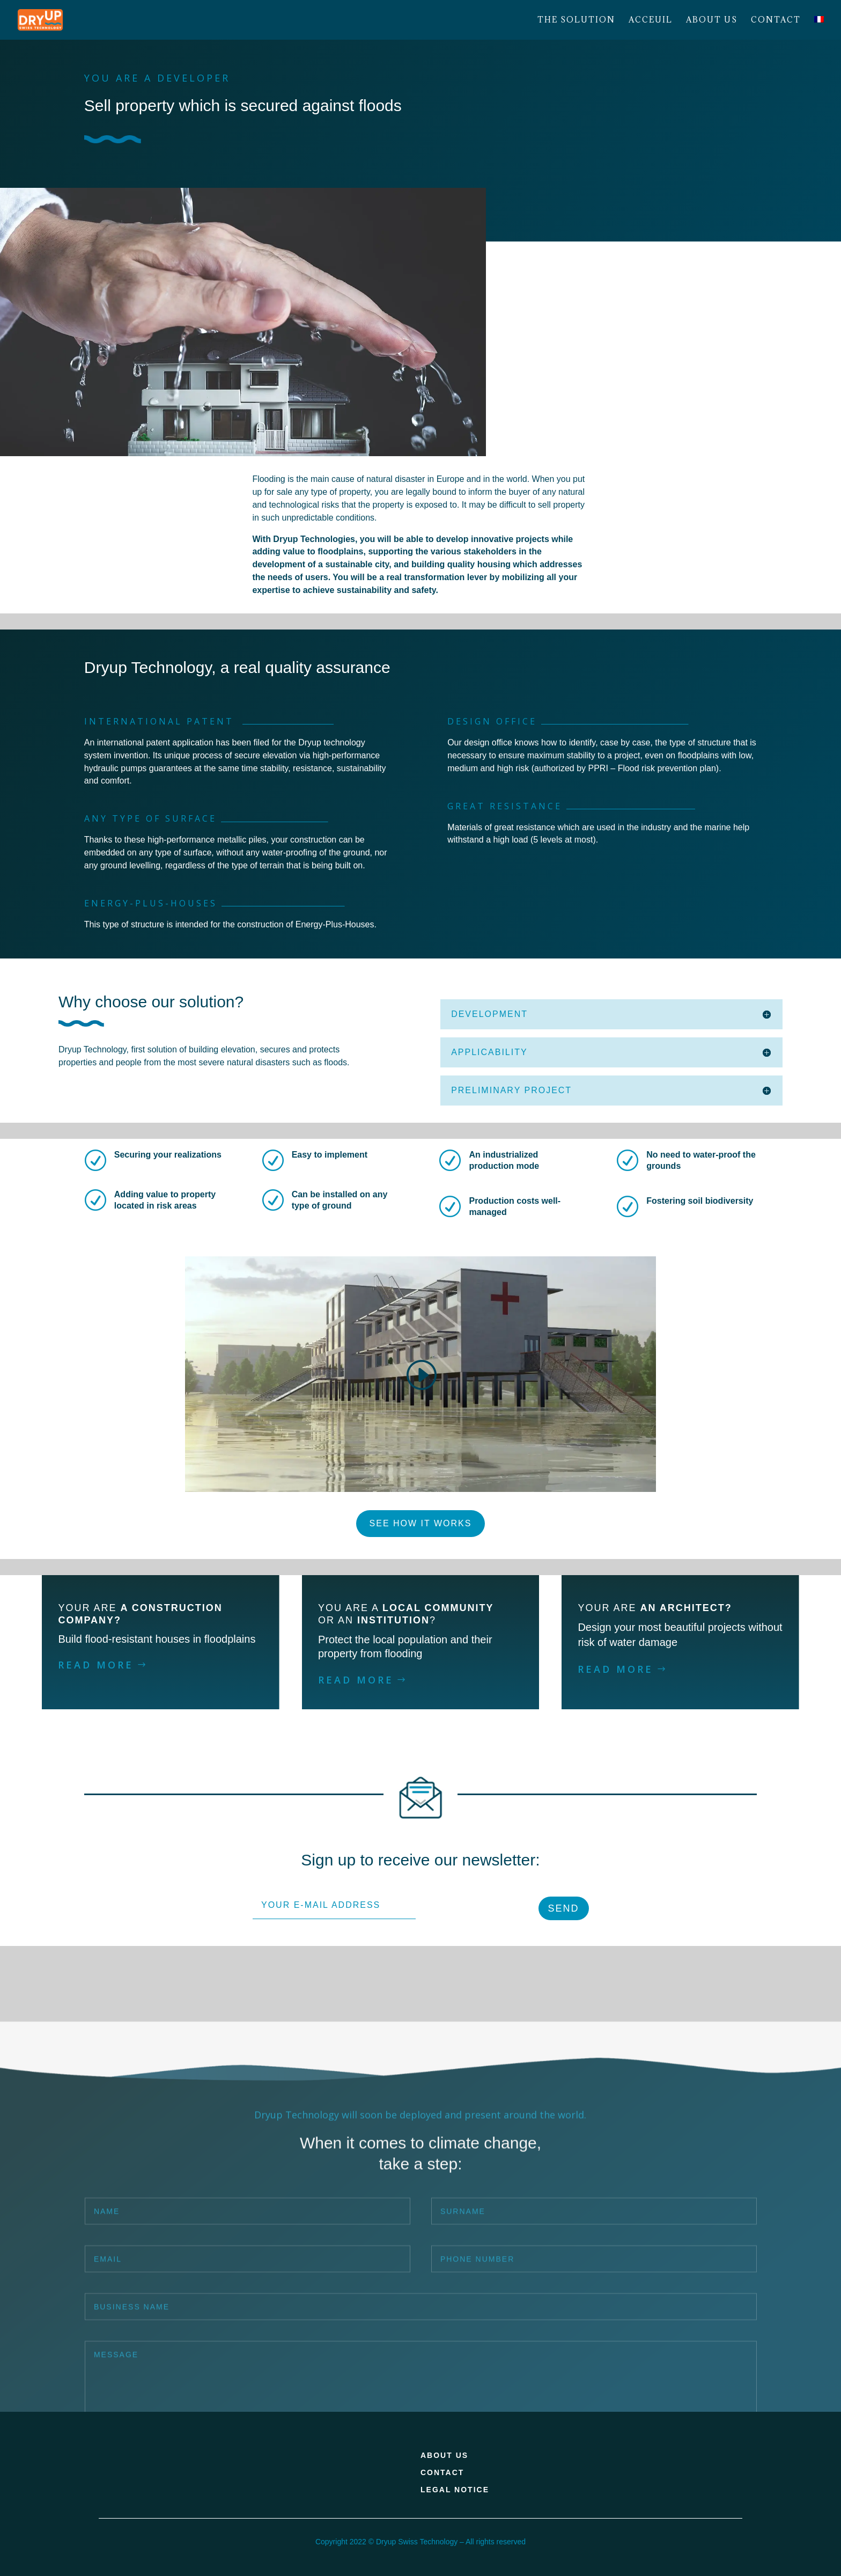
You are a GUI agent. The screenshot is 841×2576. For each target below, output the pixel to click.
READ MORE (96, 1664)
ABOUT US (444, 2455)
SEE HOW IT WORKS (421, 1523)
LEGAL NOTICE (454, 2489)
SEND (563, 1908)
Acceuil (651, 20)
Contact (776, 20)
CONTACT (442, 2472)
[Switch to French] (819, 28)
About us (711, 20)
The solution (576, 20)
